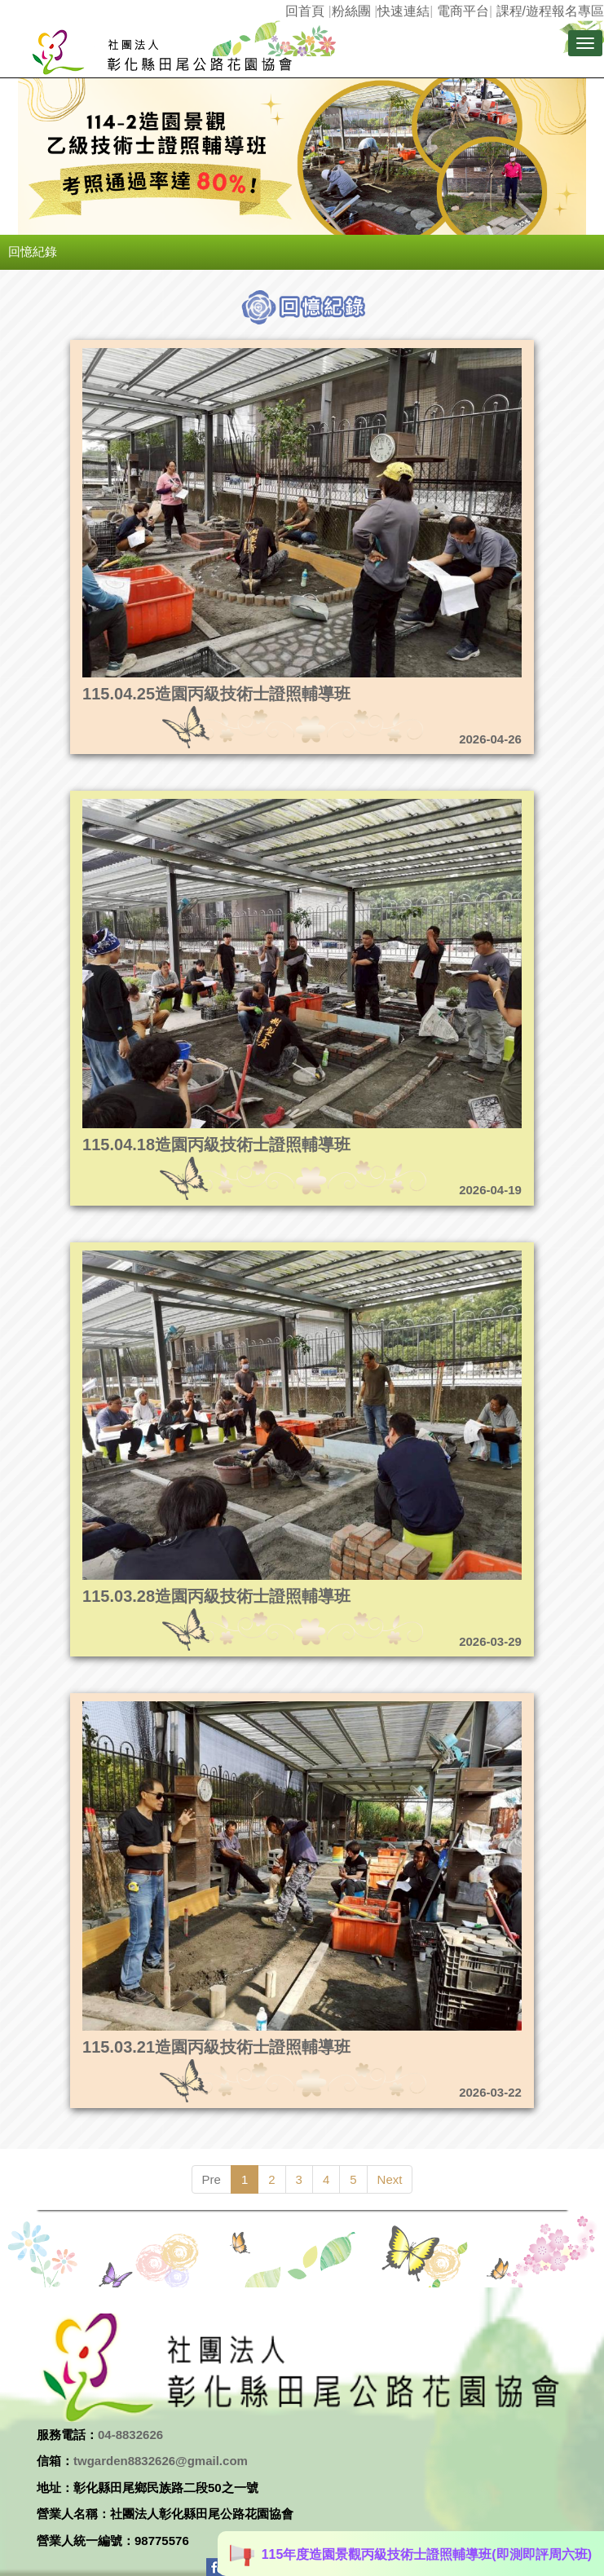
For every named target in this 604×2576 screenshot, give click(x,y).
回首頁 (304, 11)
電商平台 (463, 11)
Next (390, 2179)
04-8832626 (130, 2434)
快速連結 (403, 11)
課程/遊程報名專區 (550, 11)
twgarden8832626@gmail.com (160, 2461)
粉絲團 (351, 11)
